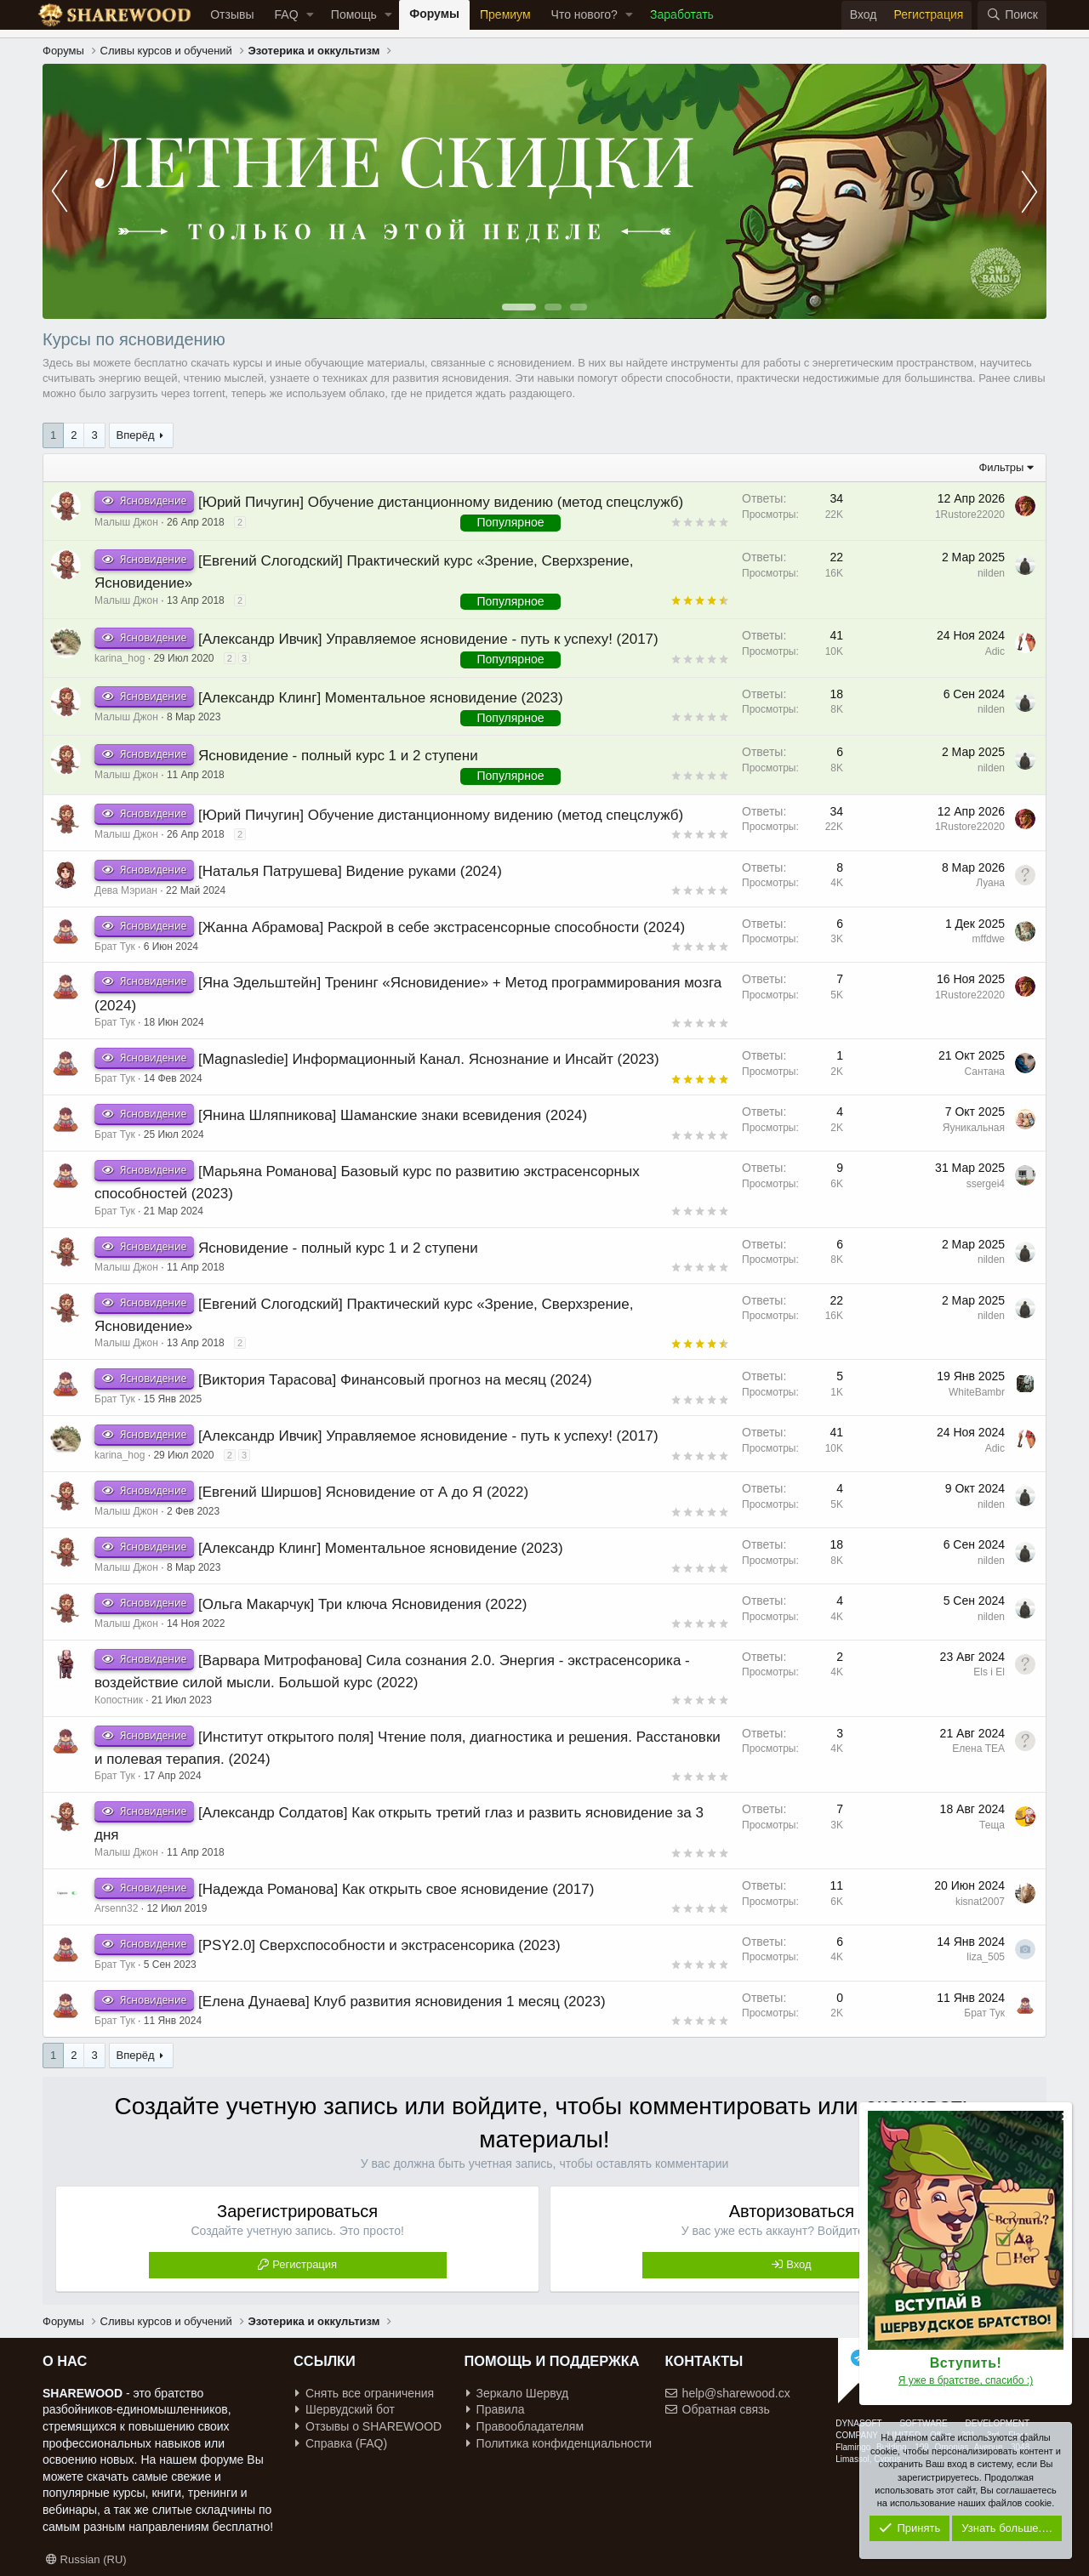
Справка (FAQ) (341, 2443)
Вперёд (136, 435)
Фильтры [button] (1000, 467)
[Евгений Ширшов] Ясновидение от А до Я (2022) (363, 1492)
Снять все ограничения (364, 2393)
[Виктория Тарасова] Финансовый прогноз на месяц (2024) (395, 1380)
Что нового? (584, 14)
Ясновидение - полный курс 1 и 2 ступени (338, 756)
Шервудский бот (345, 2409)
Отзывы (232, 14)
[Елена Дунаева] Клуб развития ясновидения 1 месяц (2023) (402, 2001)
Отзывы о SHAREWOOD (368, 2426)
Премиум (505, 14)
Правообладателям (525, 2426)
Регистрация (304, 2264)
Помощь (354, 14)
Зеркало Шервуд (517, 2393)
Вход (798, 2264)
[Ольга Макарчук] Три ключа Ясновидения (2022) (362, 1604)
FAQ (287, 14)
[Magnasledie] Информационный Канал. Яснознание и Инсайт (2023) (428, 1059)
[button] (310, 15)
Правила (495, 2409)
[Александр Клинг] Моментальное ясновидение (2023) (380, 698)
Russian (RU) (86, 2559)
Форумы (434, 13)
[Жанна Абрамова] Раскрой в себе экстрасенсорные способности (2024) (441, 927)
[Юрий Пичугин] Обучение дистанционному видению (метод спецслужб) (440, 502)
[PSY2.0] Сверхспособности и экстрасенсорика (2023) (379, 1945)
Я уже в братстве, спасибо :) (965, 2380)
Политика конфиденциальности (559, 2443)
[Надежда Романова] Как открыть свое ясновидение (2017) (396, 1889)
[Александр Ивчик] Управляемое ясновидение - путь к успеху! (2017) (428, 639)
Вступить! (966, 2363)
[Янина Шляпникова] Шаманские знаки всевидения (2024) (392, 1115)
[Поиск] (1012, 15)
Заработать (682, 14)
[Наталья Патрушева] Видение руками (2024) (350, 871)
